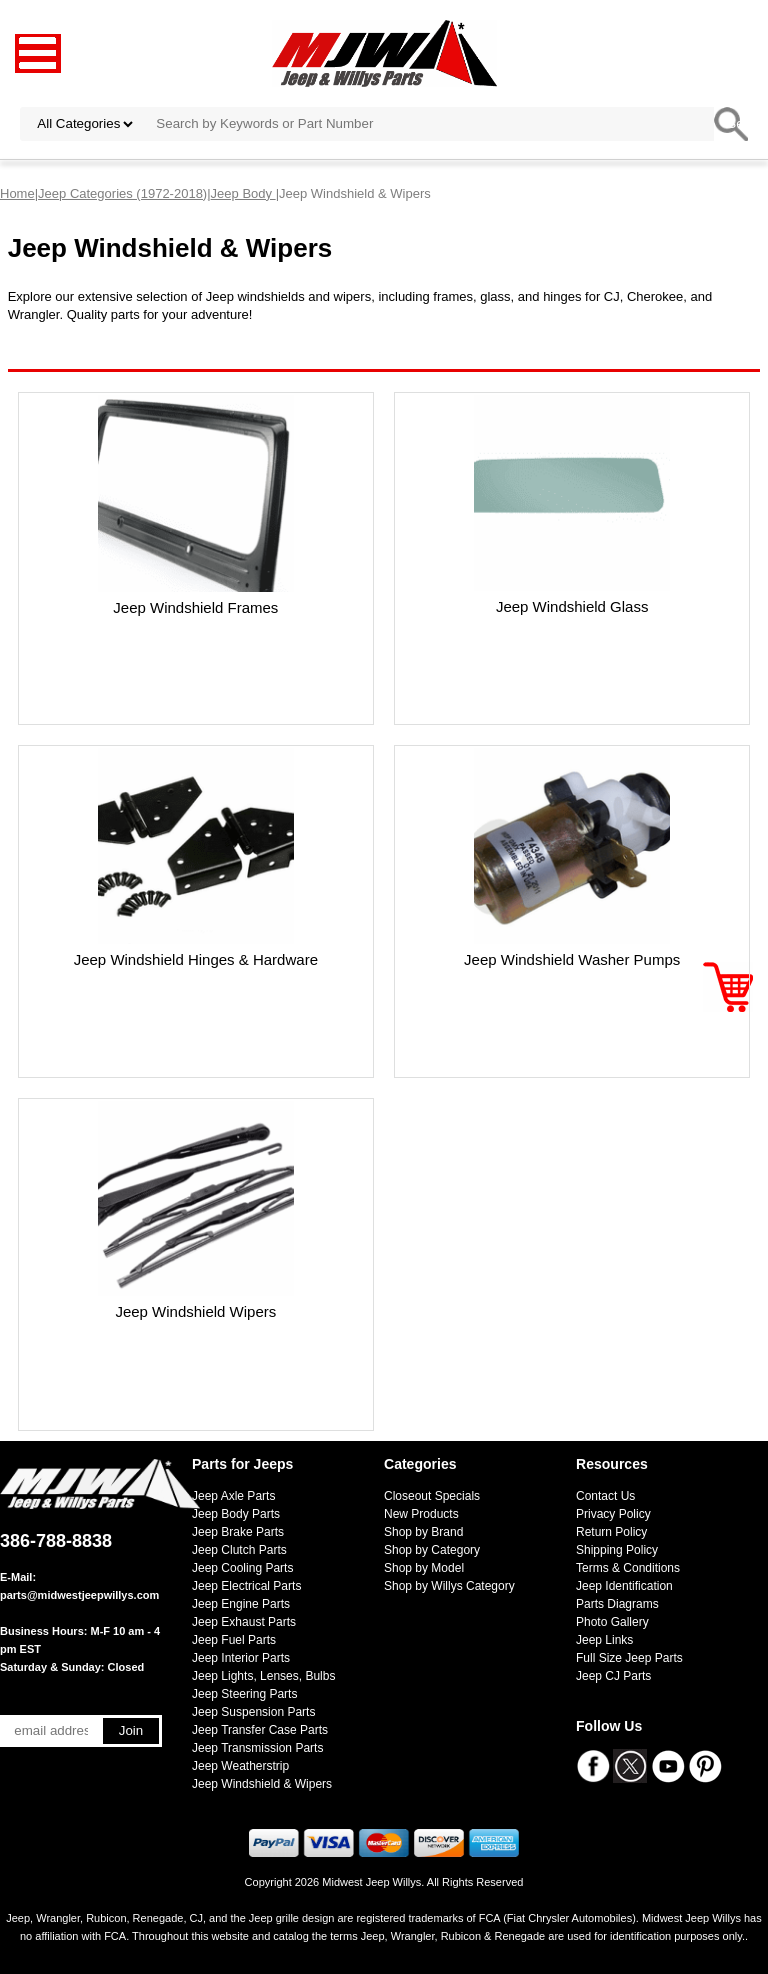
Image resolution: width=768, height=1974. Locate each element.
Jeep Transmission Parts (257, 1748)
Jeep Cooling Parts (242, 1568)
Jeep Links (604, 1640)
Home (17, 193)
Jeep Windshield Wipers (195, 1311)
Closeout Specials (432, 1496)
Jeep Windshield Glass (572, 606)
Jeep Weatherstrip (240, 1766)
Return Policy (611, 1532)
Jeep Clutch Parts (239, 1550)
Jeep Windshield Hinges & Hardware (196, 959)
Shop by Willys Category (449, 1586)
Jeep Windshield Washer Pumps (572, 959)
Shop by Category (432, 1550)
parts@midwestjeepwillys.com (79, 1595)
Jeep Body (243, 193)
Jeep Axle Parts (233, 1496)
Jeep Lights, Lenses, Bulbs (263, 1676)
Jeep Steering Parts (244, 1694)
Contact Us (605, 1496)
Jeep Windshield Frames (195, 607)
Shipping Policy (617, 1550)
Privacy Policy (613, 1514)
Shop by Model (424, 1568)
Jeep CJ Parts (613, 1676)
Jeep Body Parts (236, 1514)
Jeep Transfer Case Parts (260, 1730)
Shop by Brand (423, 1532)
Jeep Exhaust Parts (244, 1622)
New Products (421, 1514)
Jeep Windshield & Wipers (262, 1784)
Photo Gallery (612, 1622)
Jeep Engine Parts (241, 1604)
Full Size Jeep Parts (629, 1658)
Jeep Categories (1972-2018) (122, 193)
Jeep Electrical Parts (246, 1586)
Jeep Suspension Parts (253, 1712)
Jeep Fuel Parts (234, 1640)
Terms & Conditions (628, 1568)
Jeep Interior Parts (241, 1658)
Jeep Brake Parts (238, 1532)
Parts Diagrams (617, 1604)
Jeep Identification (624, 1586)
